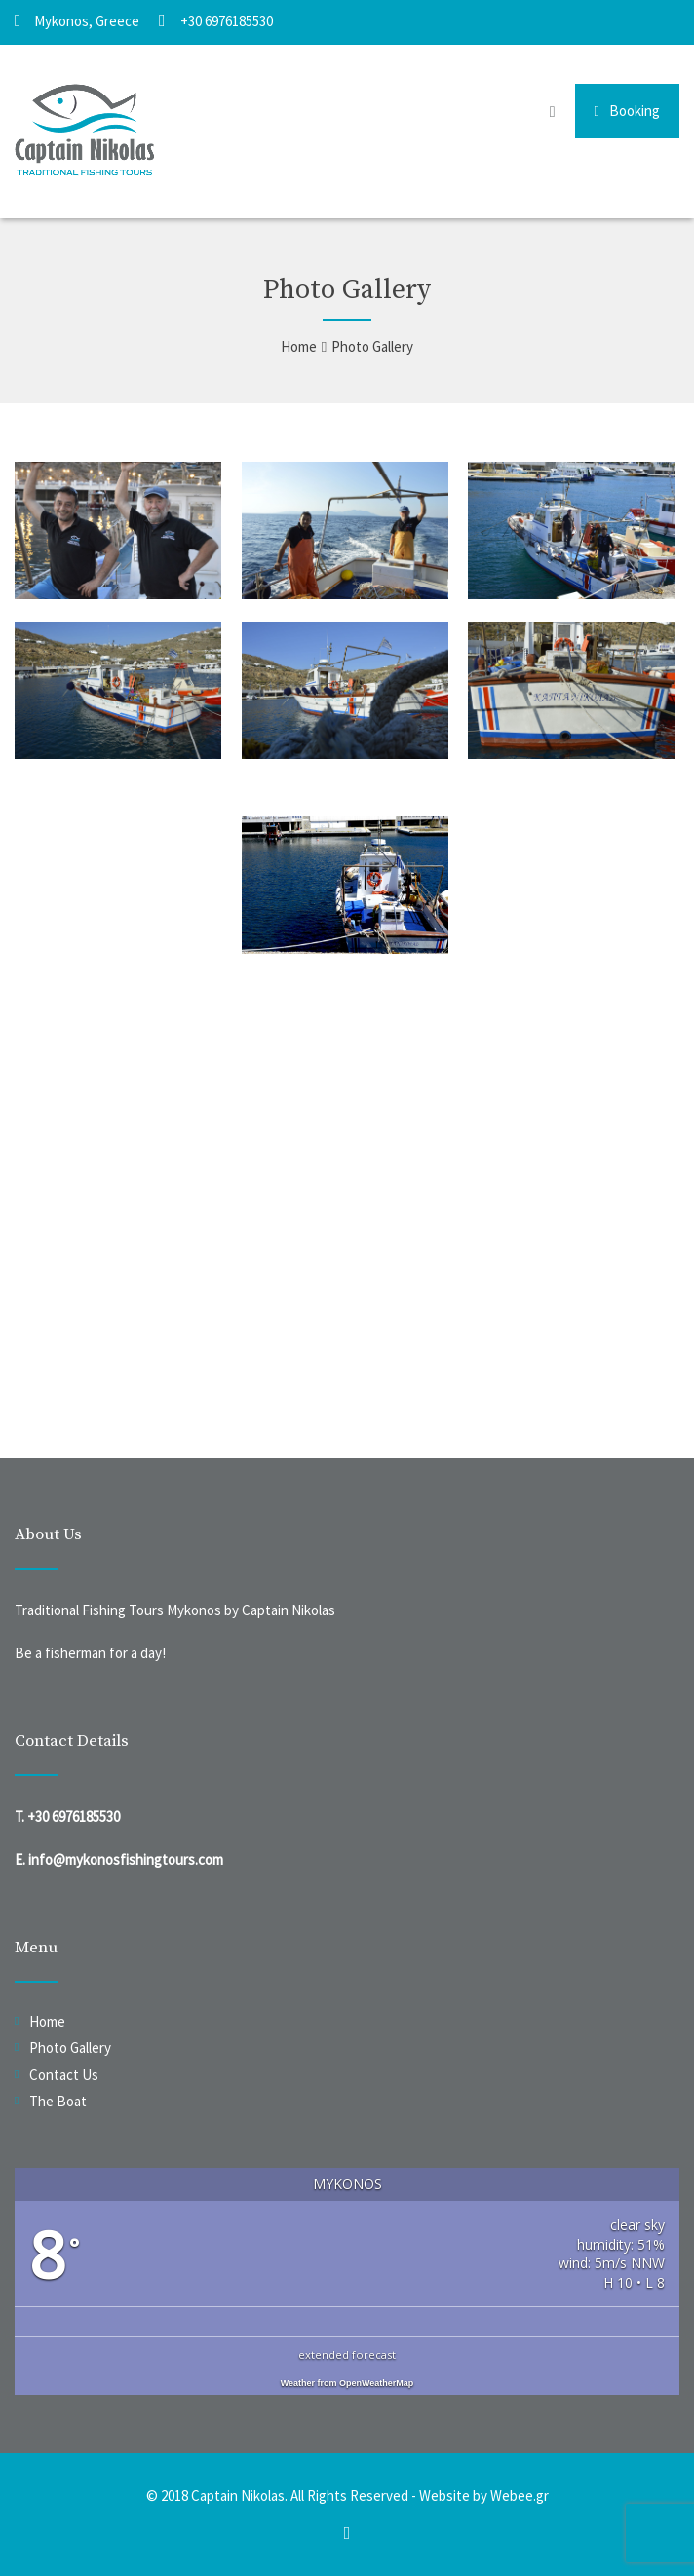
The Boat (58, 2101)
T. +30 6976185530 (67, 1816)
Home (47, 2021)
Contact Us (63, 2074)
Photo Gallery (70, 2047)
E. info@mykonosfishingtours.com (119, 1859)
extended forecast (347, 2354)
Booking (627, 110)
